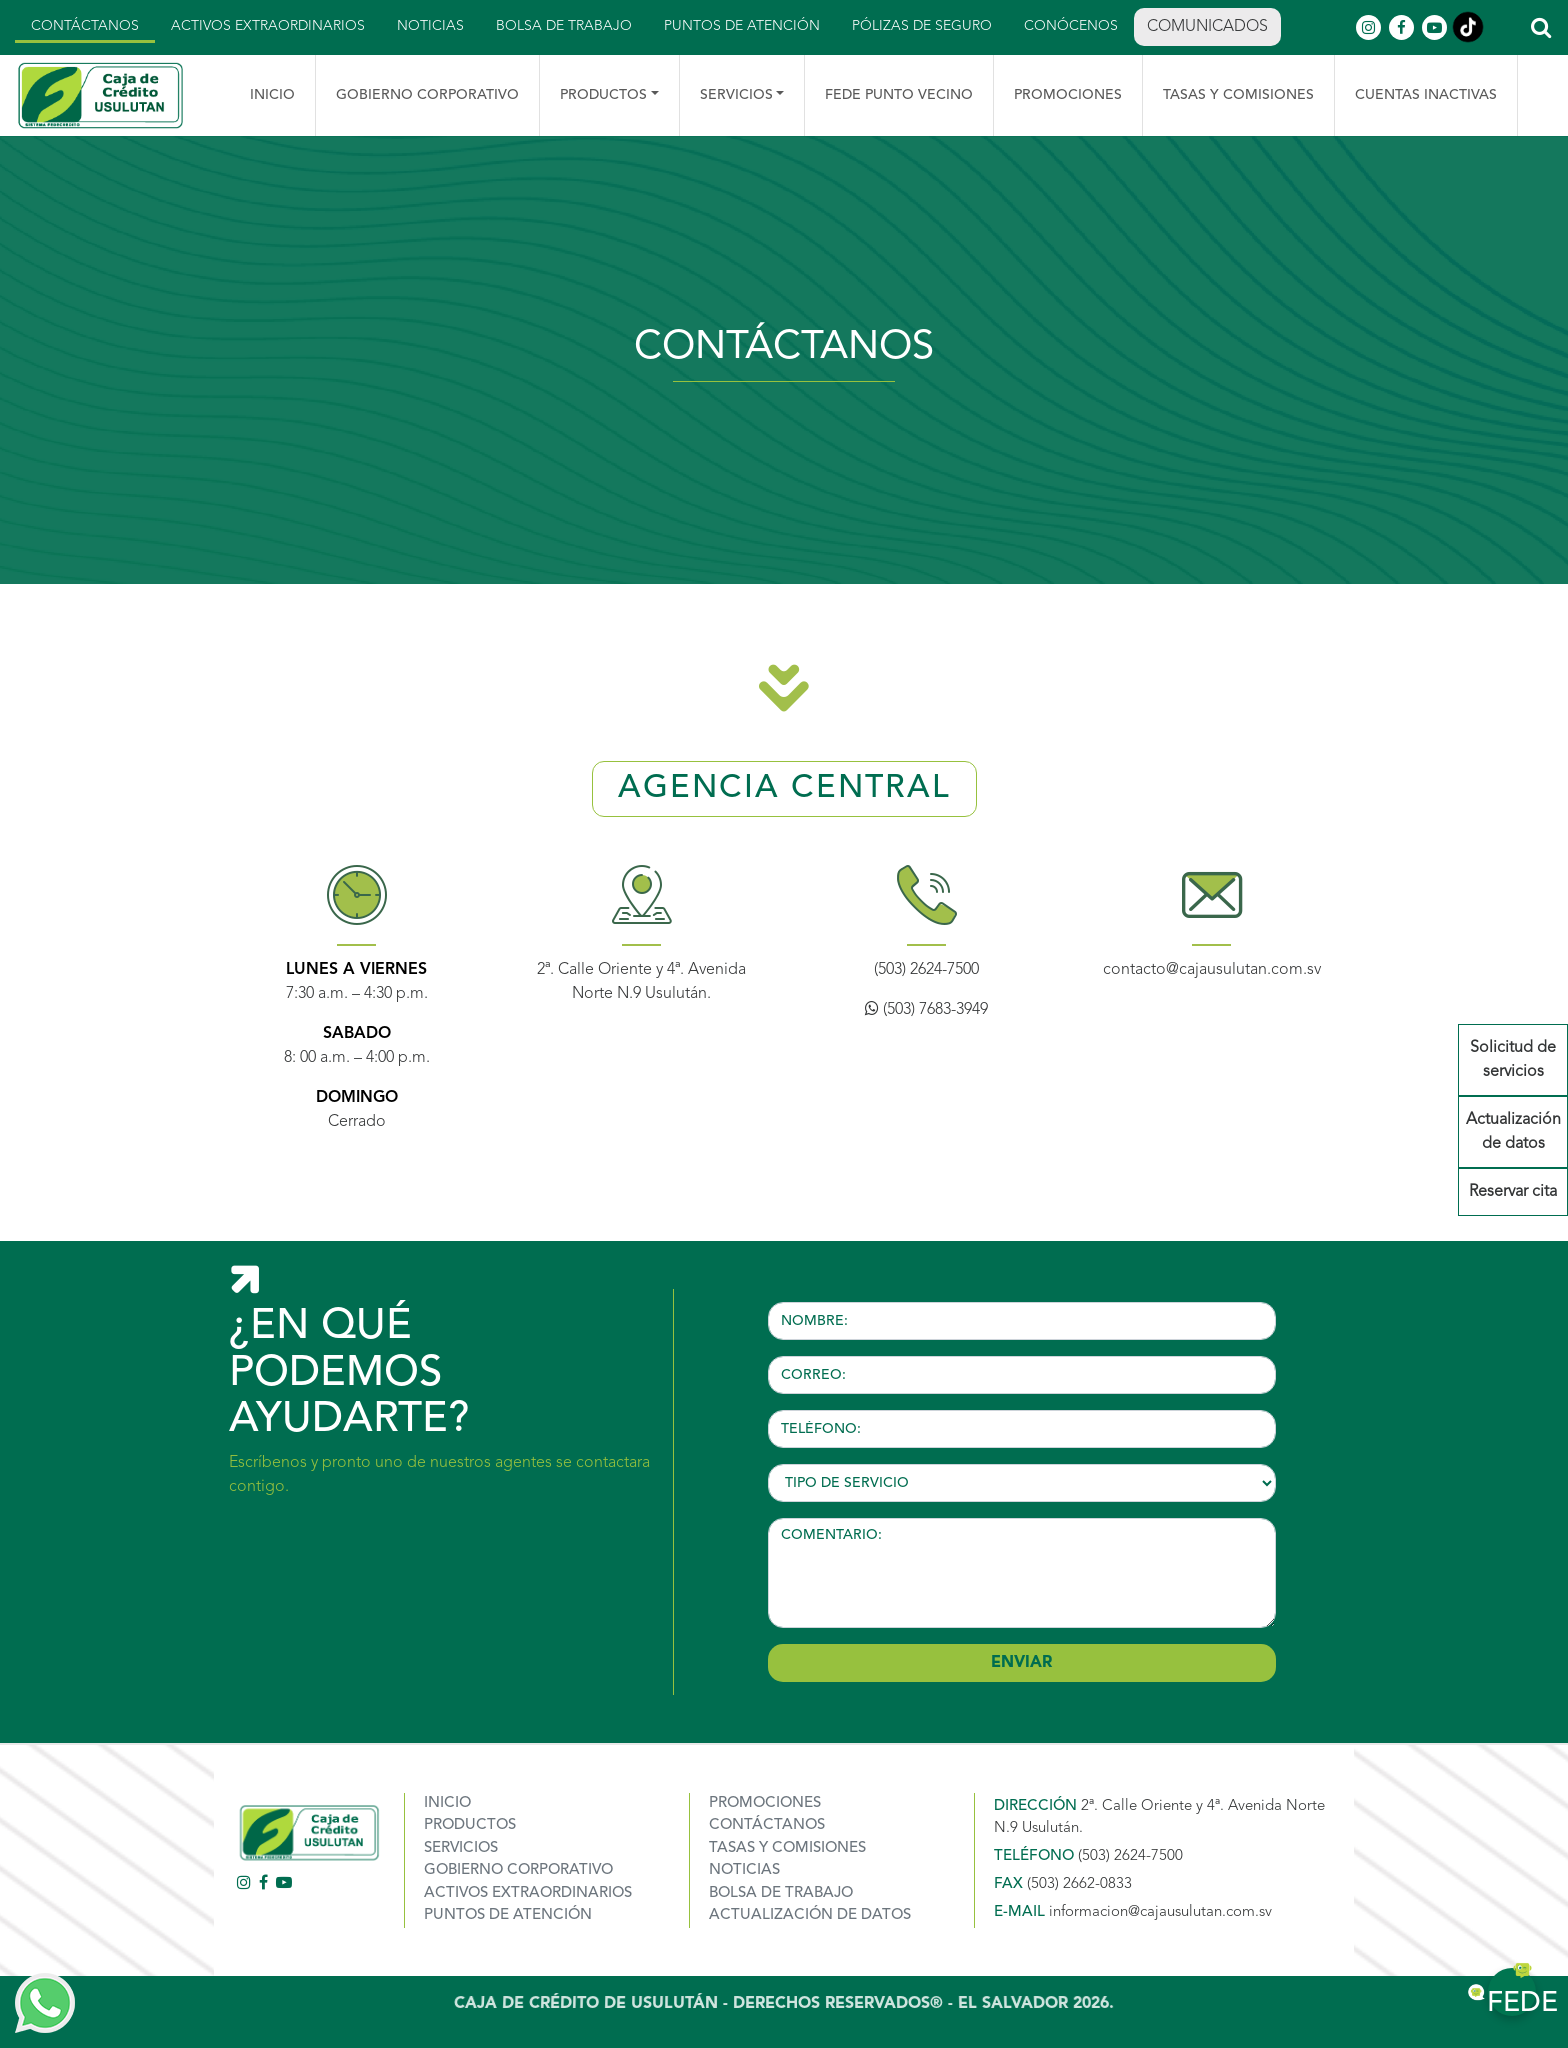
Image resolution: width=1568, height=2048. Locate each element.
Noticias (430, 26)
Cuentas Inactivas (1426, 95)
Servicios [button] (736, 95)
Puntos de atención (742, 26)
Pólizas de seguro (922, 26)
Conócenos (1071, 26)
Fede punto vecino (899, 95)
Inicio (272, 95)
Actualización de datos (1513, 1132)
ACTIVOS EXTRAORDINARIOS (528, 1893)
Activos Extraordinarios (268, 26)
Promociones (1068, 95)
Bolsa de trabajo (564, 26)
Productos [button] (603, 95)
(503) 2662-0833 (1079, 1884)
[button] (1540, 27)
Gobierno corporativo (518, 1870)
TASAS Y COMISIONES (1238, 95)
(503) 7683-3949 (926, 1010)
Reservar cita (1513, 1192)
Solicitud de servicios (1513, 1060)
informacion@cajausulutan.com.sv (1160, 1912)
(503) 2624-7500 (926, 970)
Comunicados (1207, 27)
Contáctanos (85, 26)
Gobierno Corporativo (427, 95)
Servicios (461, 1848)
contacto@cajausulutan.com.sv (1212, 970)
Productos (470, 1825)
